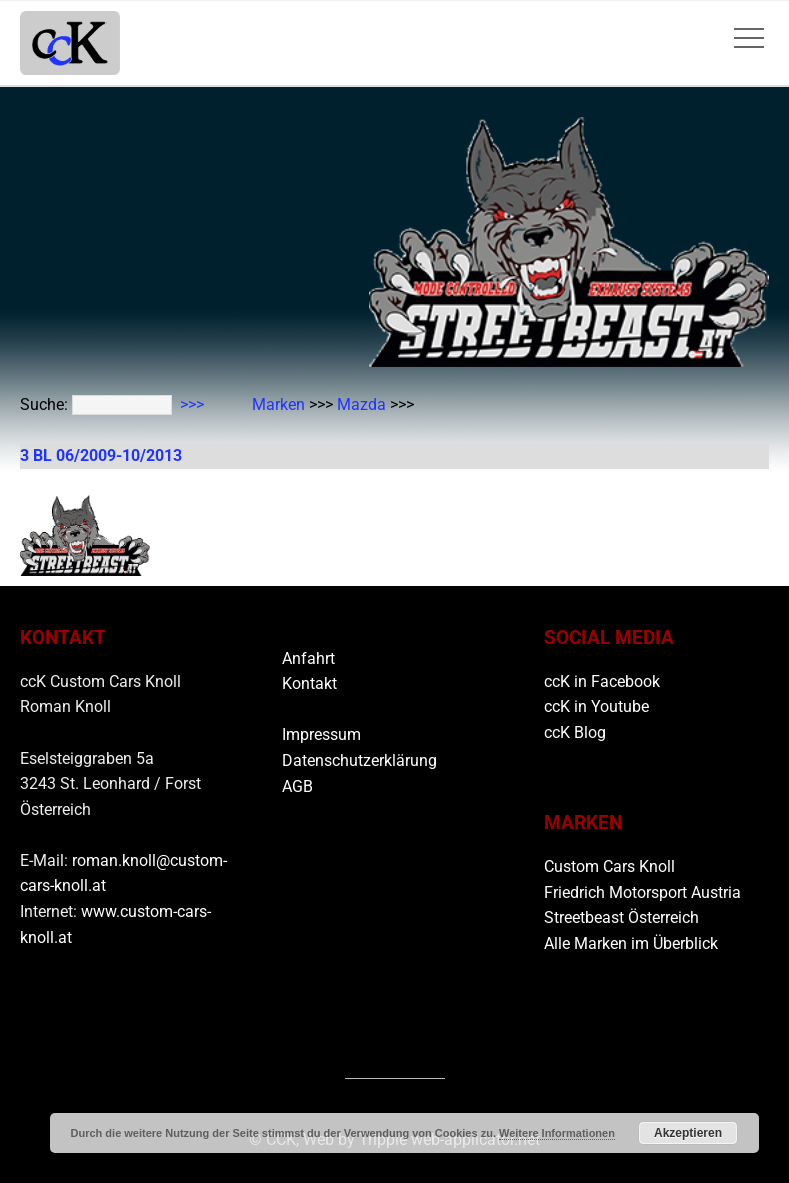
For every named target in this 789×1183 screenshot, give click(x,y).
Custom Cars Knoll (609, 866)
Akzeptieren (688, 1133)
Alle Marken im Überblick (631, 943)
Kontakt (309, 683)
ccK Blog (575, 732)
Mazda (361, 404)
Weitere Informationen (557, 1133)
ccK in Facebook (602, 681)
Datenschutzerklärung (359, 760)
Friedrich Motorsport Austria (642, 892)
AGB (297, 786)
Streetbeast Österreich (621, 917)
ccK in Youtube (596, 706)
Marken (278, 404)
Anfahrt (308, 658)
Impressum (321, 734)
